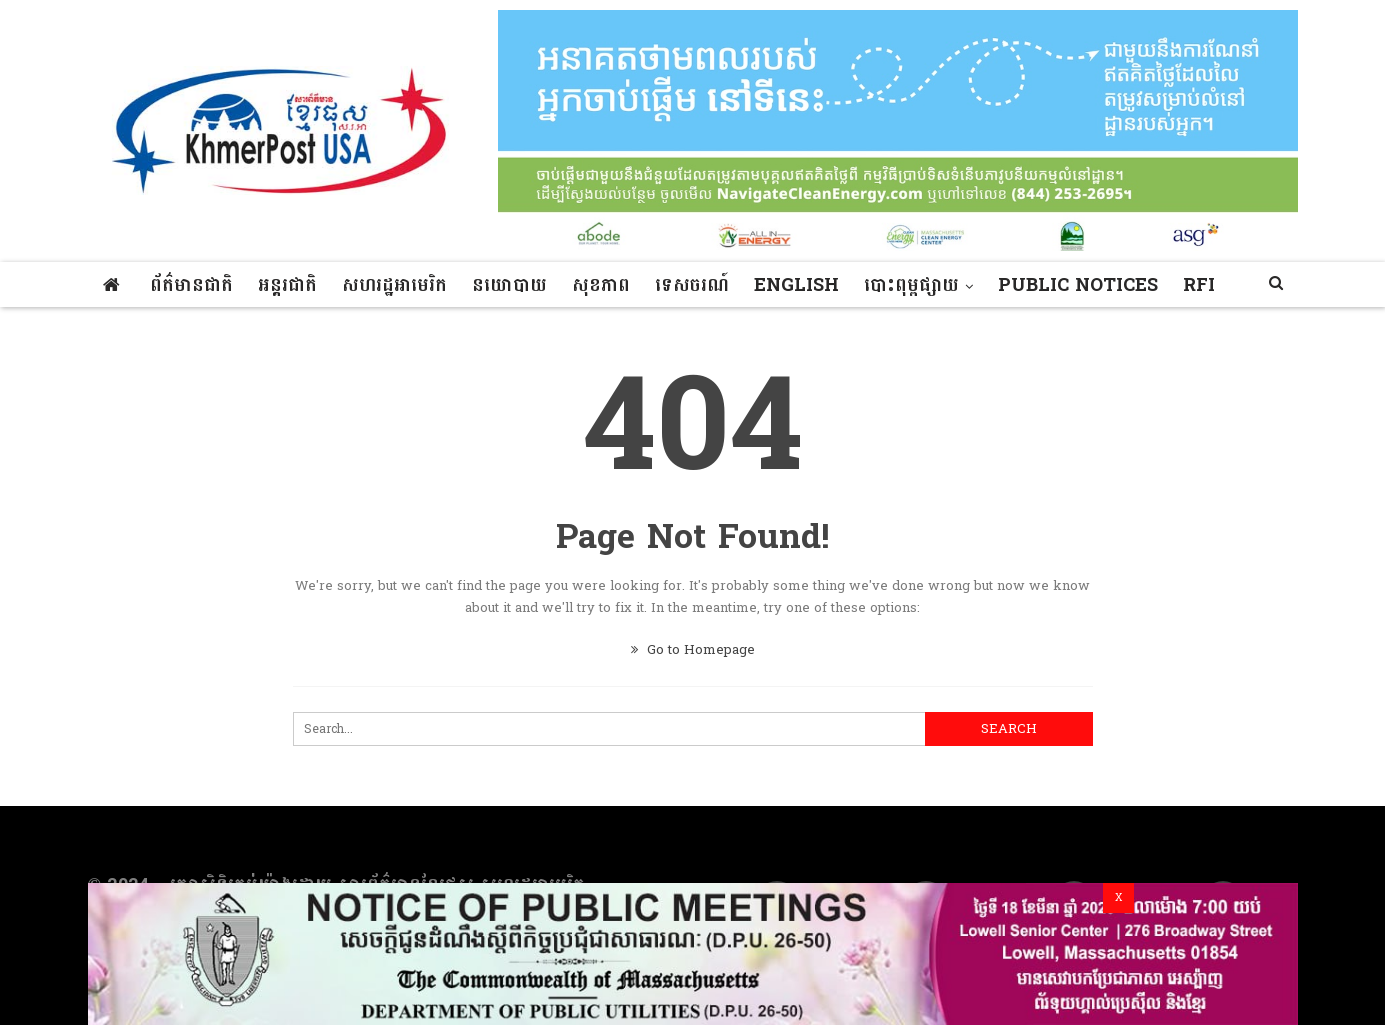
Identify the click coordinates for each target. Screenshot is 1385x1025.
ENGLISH (796, 285)
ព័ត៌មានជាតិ (191, 285)
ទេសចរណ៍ (692, 285)
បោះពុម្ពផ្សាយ (911, 285)
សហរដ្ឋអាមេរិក (394, 285)
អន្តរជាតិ (287, 285)
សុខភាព (601, 285)
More (1026, 285)
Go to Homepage (693, 650)
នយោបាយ (509, 285)
